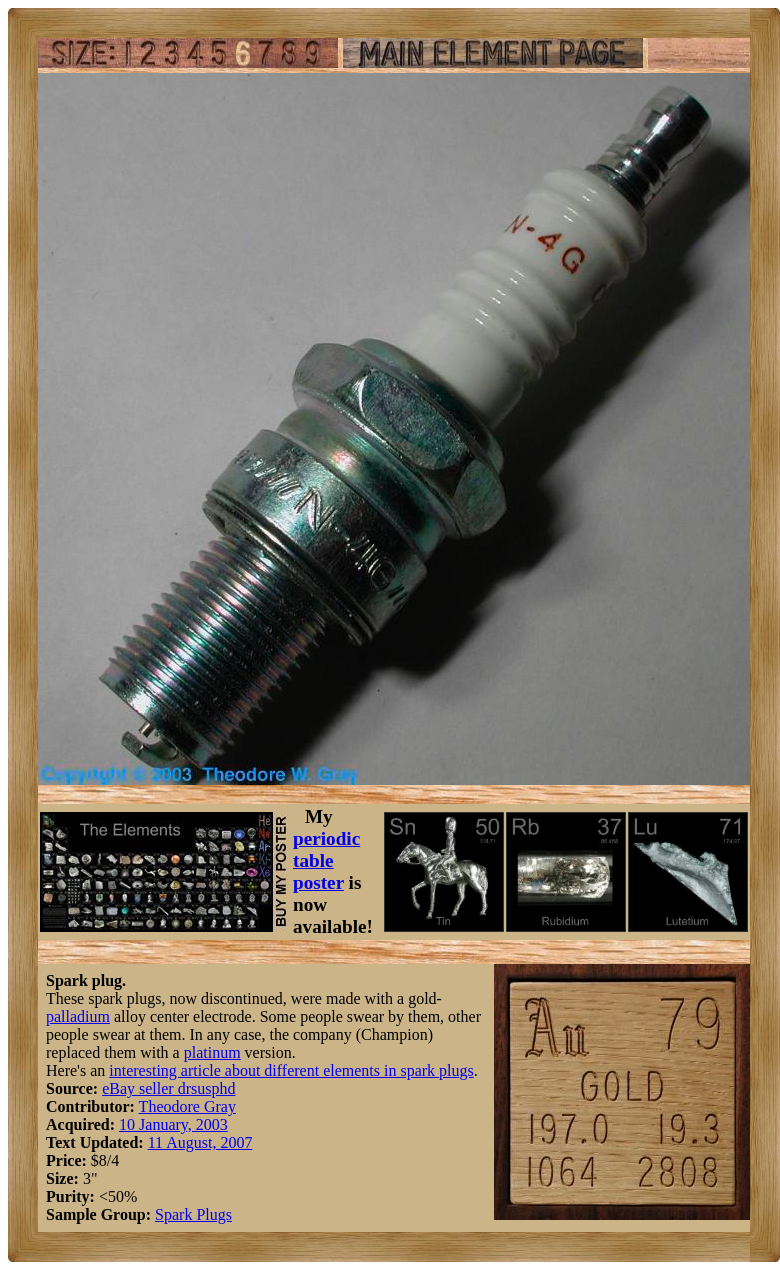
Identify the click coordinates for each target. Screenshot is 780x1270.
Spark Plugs (193, 1214)
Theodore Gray (187, 1106)
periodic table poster (326, 860)
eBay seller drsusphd (168, 1088)
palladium (78, 1016)
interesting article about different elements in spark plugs (291, 1070)
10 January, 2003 (173, 1124)
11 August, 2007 (200, 1142)
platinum (212, 1052)
